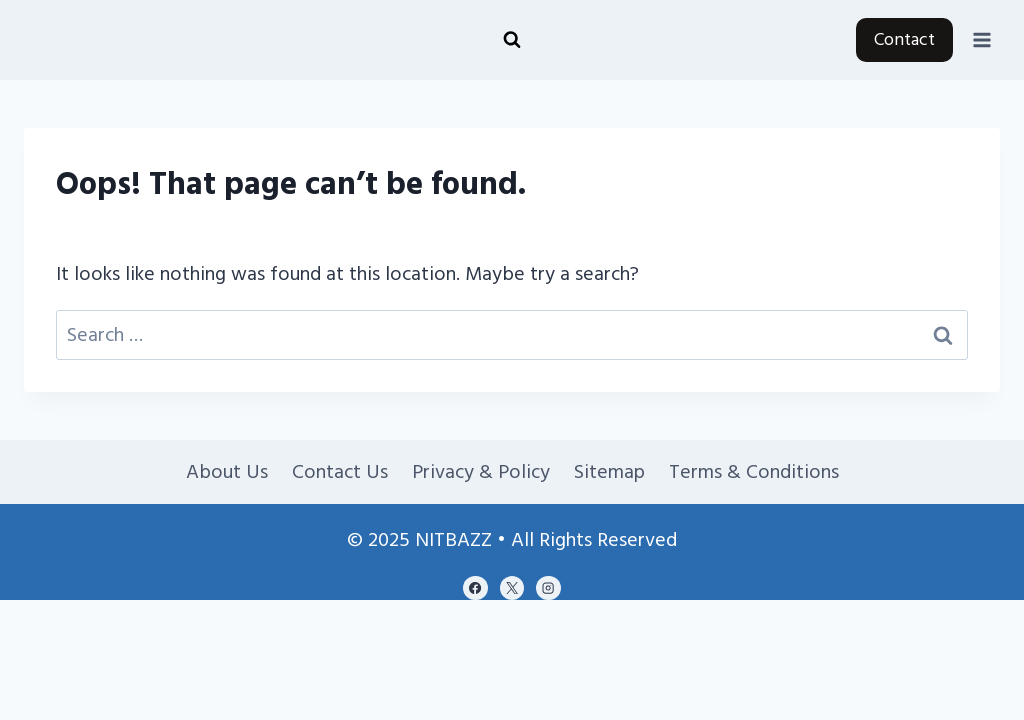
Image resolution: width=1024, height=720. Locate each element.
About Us (227, 472)
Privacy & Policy (481, 472)
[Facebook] (475, 588)
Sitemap (609, 472)
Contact (904, 39)
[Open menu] (981, 39)
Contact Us (340, 472)
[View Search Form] (512, 40)
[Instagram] (548, 588)
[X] (512, 588)
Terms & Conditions (754, 472)
